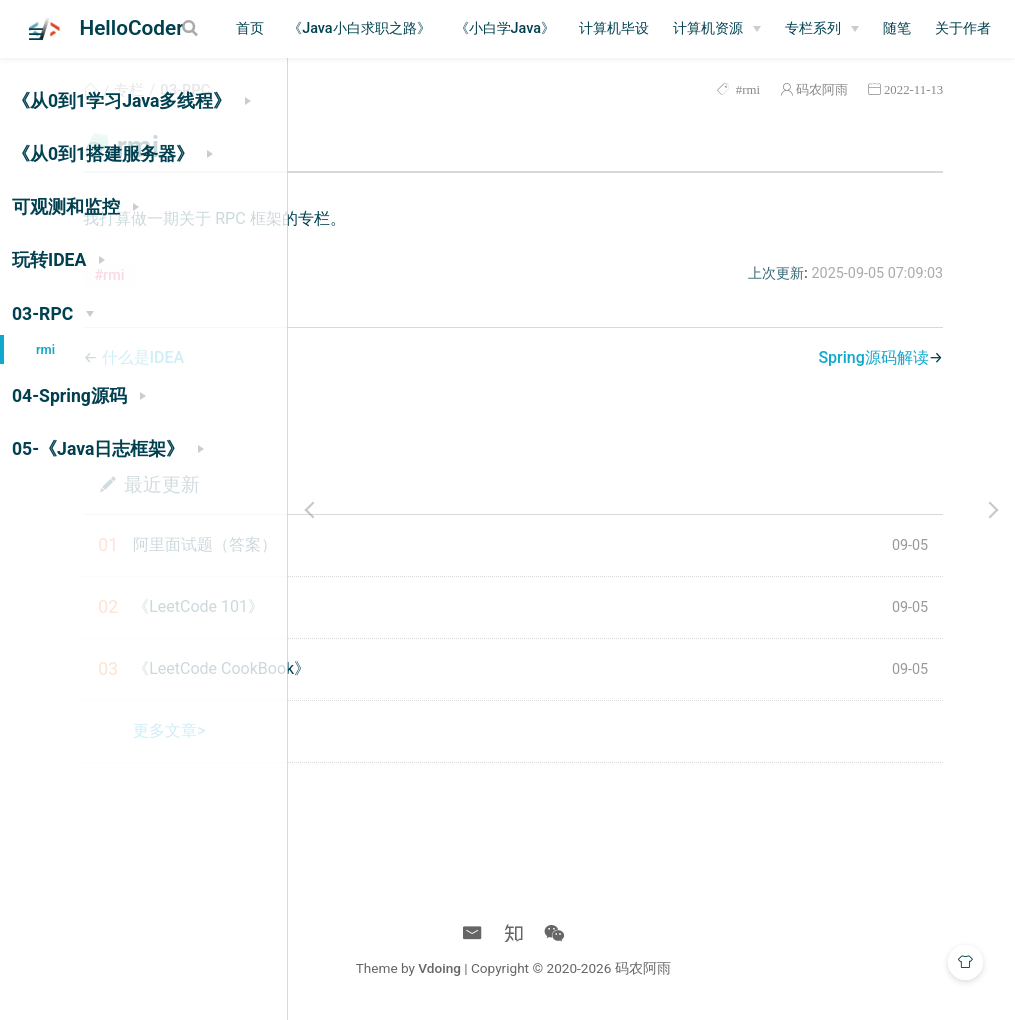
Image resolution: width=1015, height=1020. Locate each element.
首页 (384, 28)
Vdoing (578, 968)
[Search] (253, 28)
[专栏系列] (956, 29)
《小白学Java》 (638, 28)
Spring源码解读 (892, 357)
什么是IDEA (400, 357)
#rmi (765, 89)
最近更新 (419, 483)
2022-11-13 (932, 89)
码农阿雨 (841, 89)
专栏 (387, 90)
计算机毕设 (748, 28)
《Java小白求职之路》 (493, 28)
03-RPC (443, 90)
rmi (45, 349)
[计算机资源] (851, 29)
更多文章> (427, 730)
